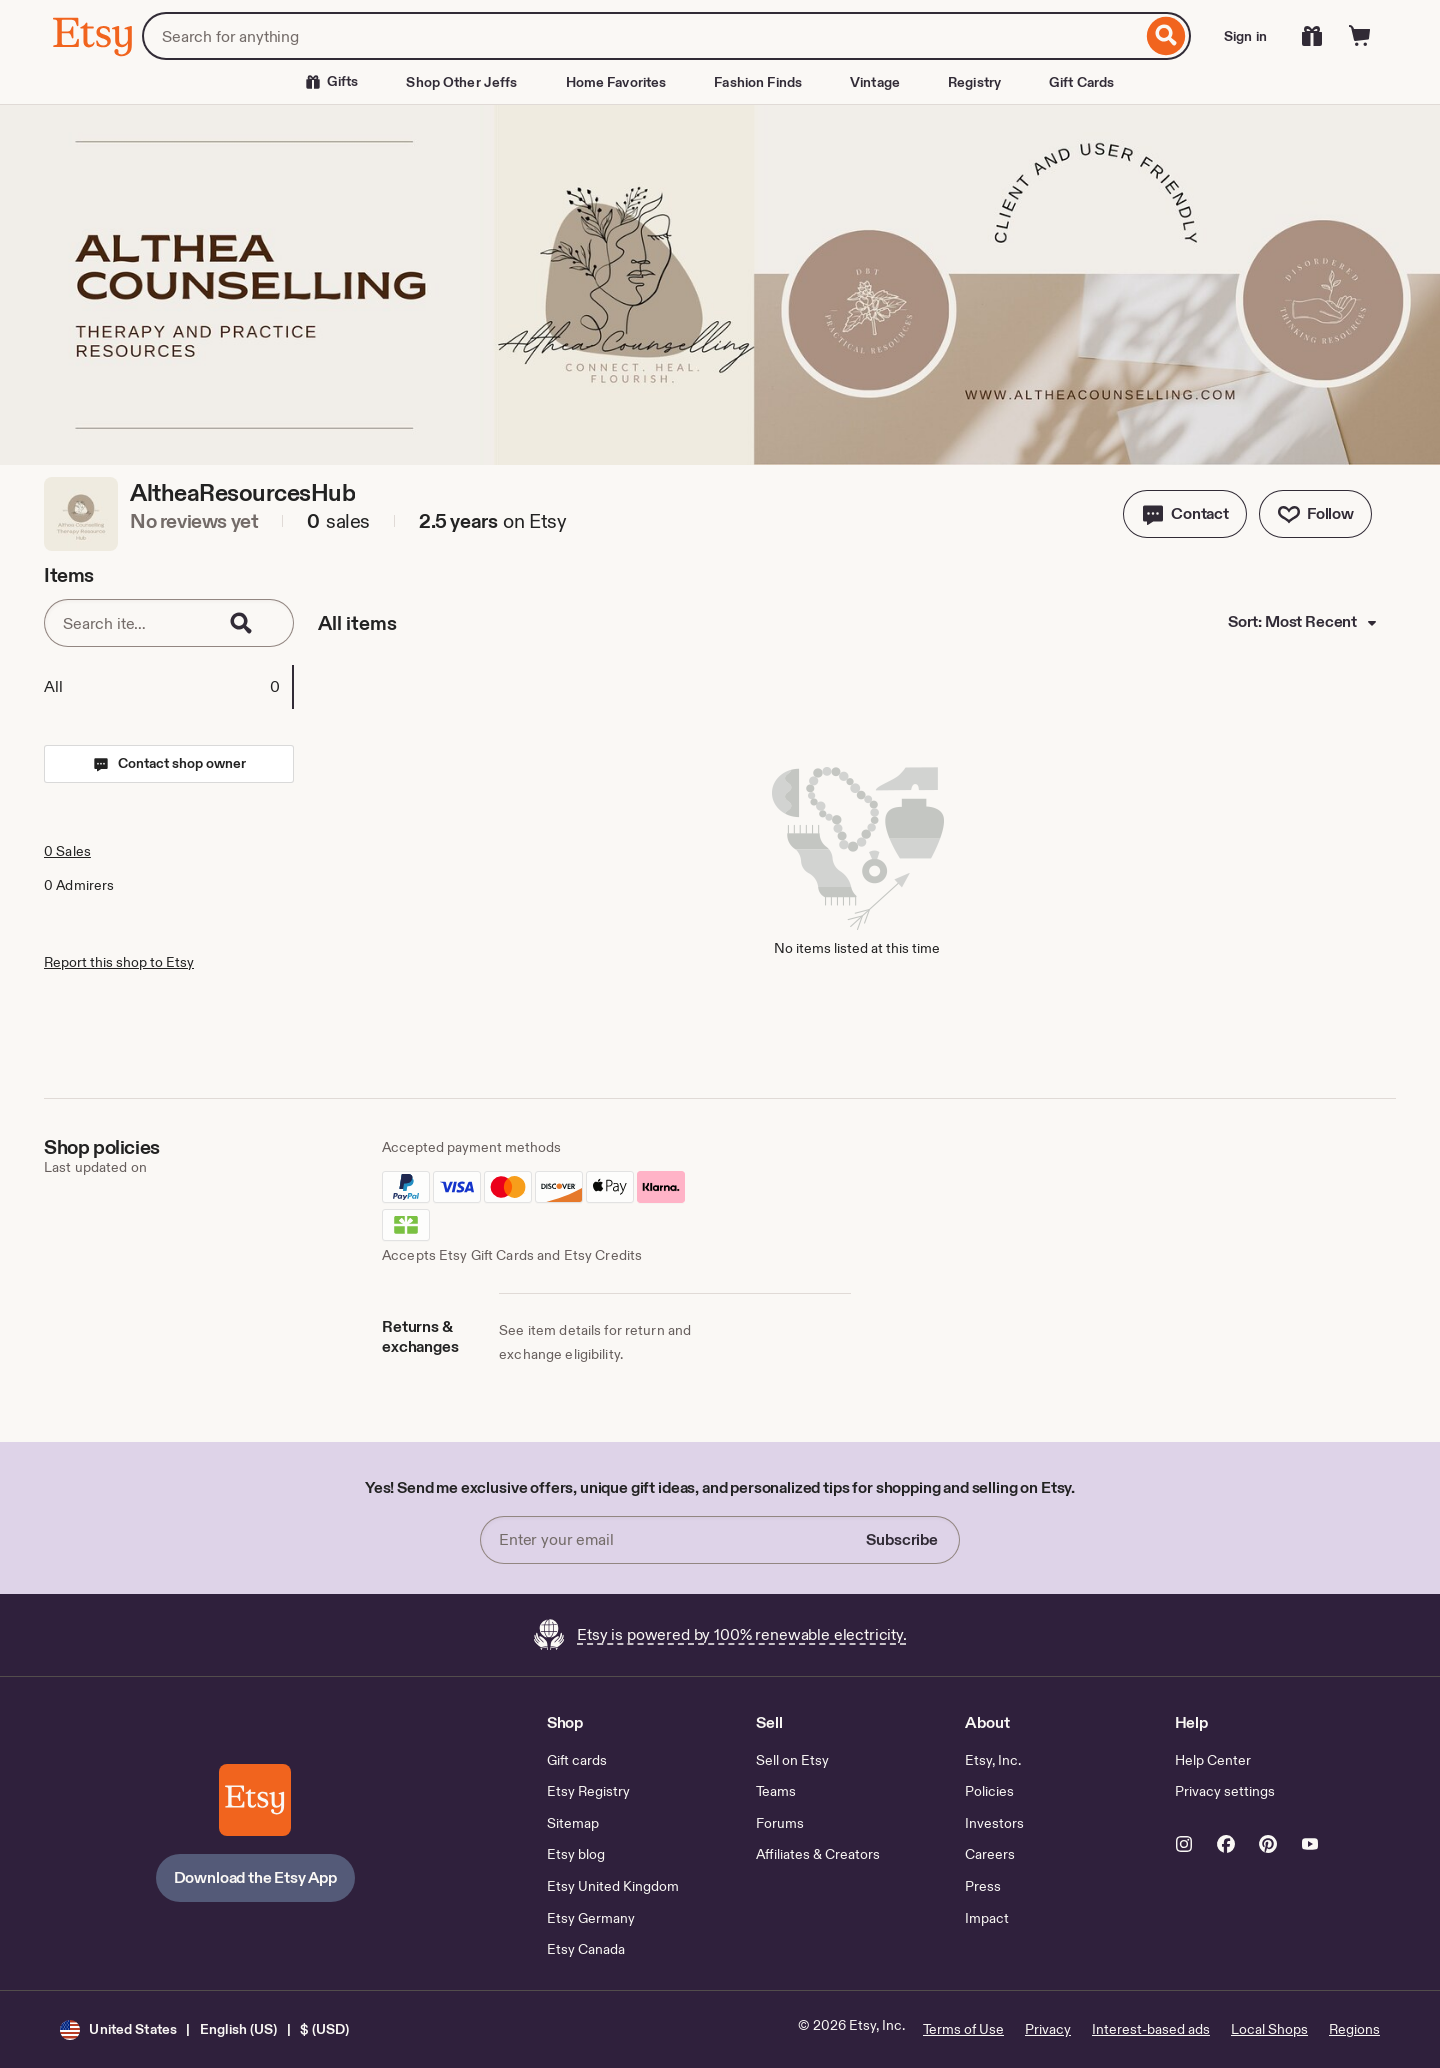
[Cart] (1360, 36)
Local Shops (1269, 2029)
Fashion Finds (758, 82)
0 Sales (67, 851)
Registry (974, 82)
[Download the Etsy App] (255, 1800)
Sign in (1245, 36)
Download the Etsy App (256, 1877)
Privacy (1048, 2029)
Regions (1354, 2029)
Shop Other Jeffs (461, 82)
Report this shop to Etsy (119, 962)
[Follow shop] (1315, 514)
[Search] (1166, 36)
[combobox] (642, 36)
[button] (1185, 514)
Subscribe (902, 1539)
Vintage (875, 82)
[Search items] (129, 623)
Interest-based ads (1151, 2029)
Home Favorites (616, 82)
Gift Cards (1081, 82)
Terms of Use (963, 2029)
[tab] (168, 687)
